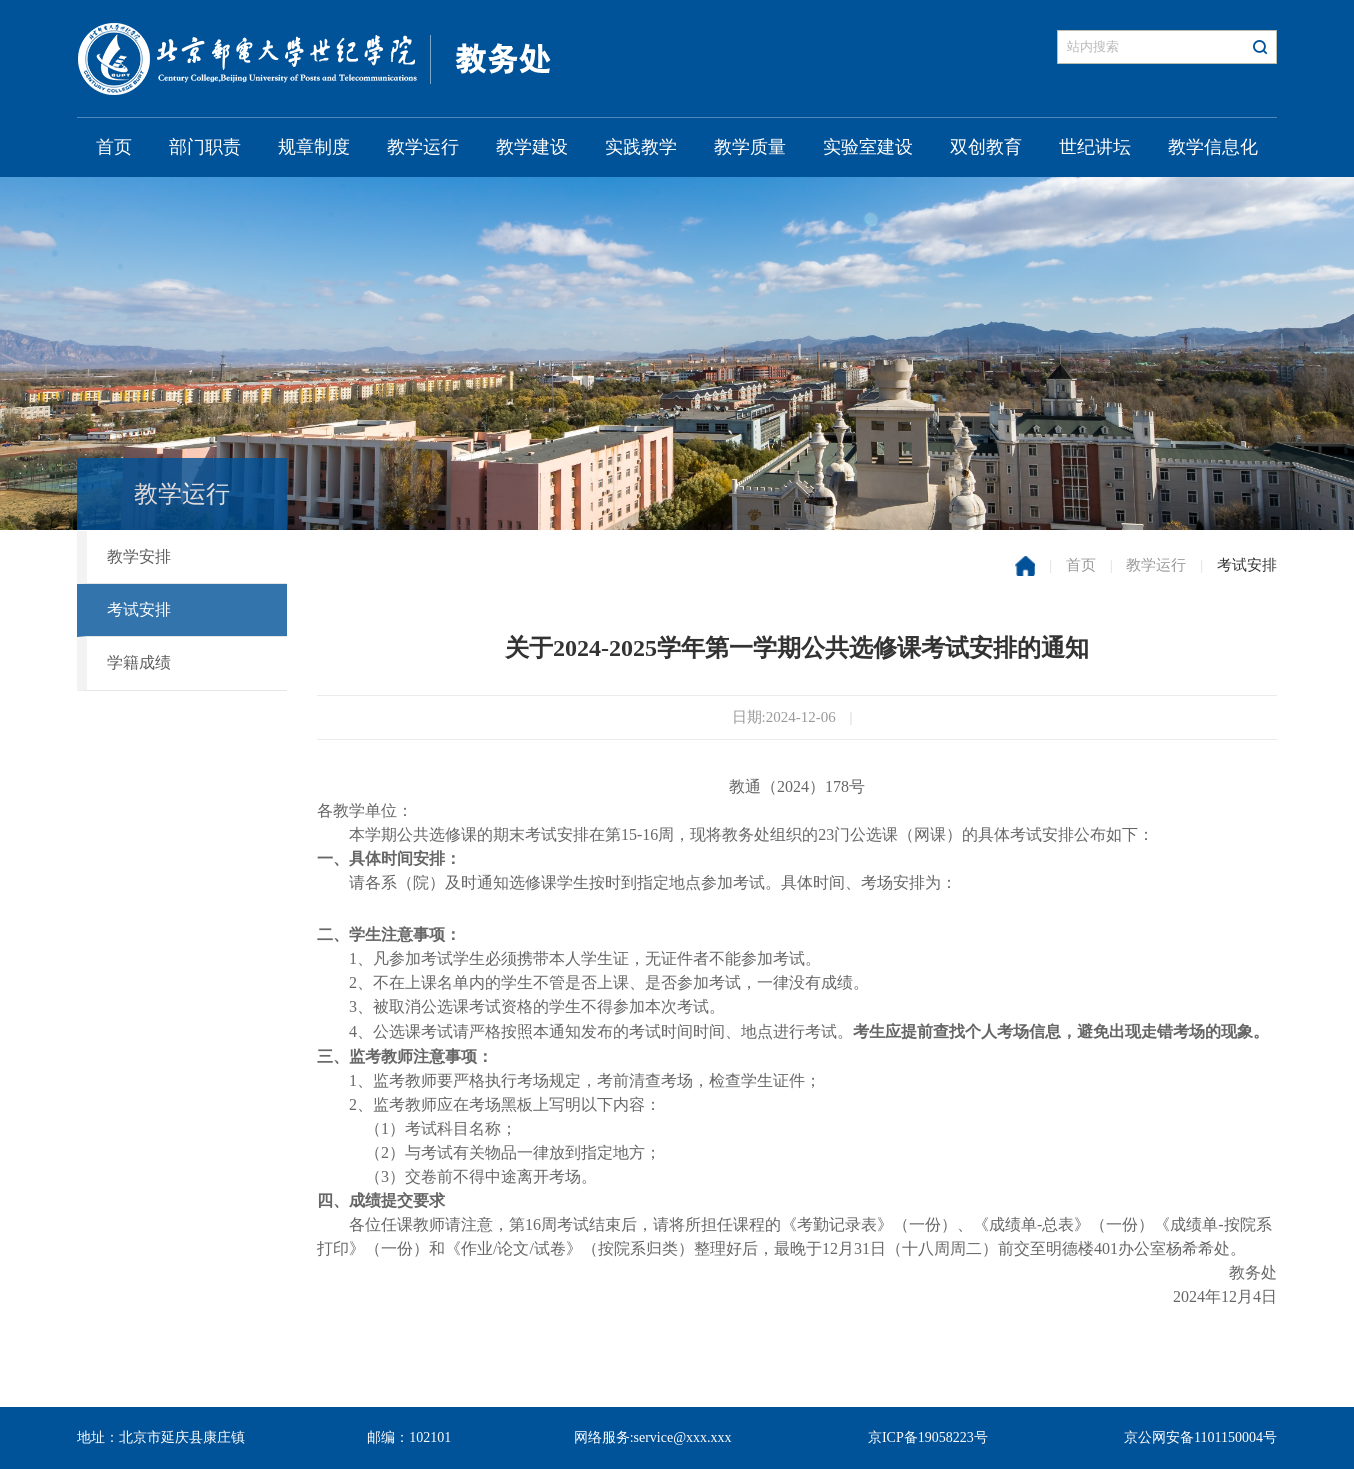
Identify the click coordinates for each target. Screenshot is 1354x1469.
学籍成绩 (139, 662)
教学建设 (532, 147)
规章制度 (314, 147)
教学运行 (423, 147)
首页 (114, 147)
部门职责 (205, 147)
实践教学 (641, 147)
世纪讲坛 (1095, 147)
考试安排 (139, 609)
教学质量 (750, 147)
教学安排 (139, 556)
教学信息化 (1213, 147)
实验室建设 (868, 147)
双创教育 (986, 147)
